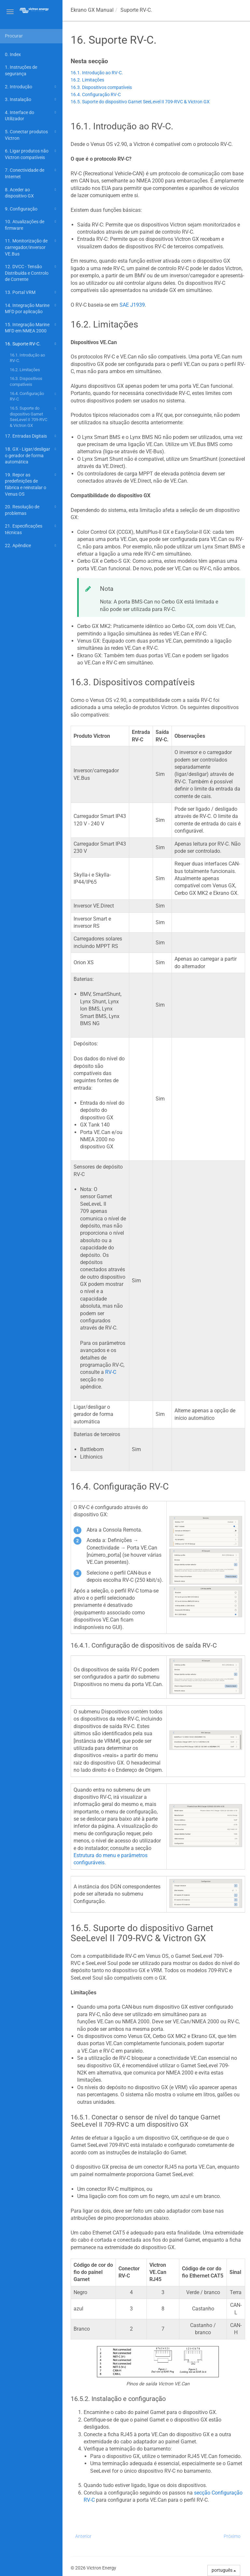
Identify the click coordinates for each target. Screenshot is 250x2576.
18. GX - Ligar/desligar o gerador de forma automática (31, 454)
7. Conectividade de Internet (31, 173)
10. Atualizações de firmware (31, 224)
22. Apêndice (31, 545)
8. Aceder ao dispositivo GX (31, 192)
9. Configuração (31, 208)
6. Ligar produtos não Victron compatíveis (31, 153)
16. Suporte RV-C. (31, 343)
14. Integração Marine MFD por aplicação (31, 308)
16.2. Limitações (25, 369)
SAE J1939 (132, 305)
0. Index (13, 54)
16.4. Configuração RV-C (34, 396)
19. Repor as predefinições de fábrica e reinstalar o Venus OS (31, 484)
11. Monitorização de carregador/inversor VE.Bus (31, 246)
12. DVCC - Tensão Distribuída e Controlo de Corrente (31, 272)
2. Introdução (31, 86)
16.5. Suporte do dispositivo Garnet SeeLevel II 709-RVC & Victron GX (34, 416)
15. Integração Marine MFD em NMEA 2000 (31, 327)
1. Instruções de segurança (21, 70)
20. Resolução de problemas (31, 509)
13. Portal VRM (31, 292)
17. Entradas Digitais (31, 436)
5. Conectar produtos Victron (31, 134)
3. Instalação (31, 99)
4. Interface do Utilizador (31, 115)
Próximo (232, 2536)
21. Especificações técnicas (31, 528)
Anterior (83, 2536)
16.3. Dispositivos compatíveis (26, 381)
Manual (92, 10)
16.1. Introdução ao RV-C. (27, 358)
